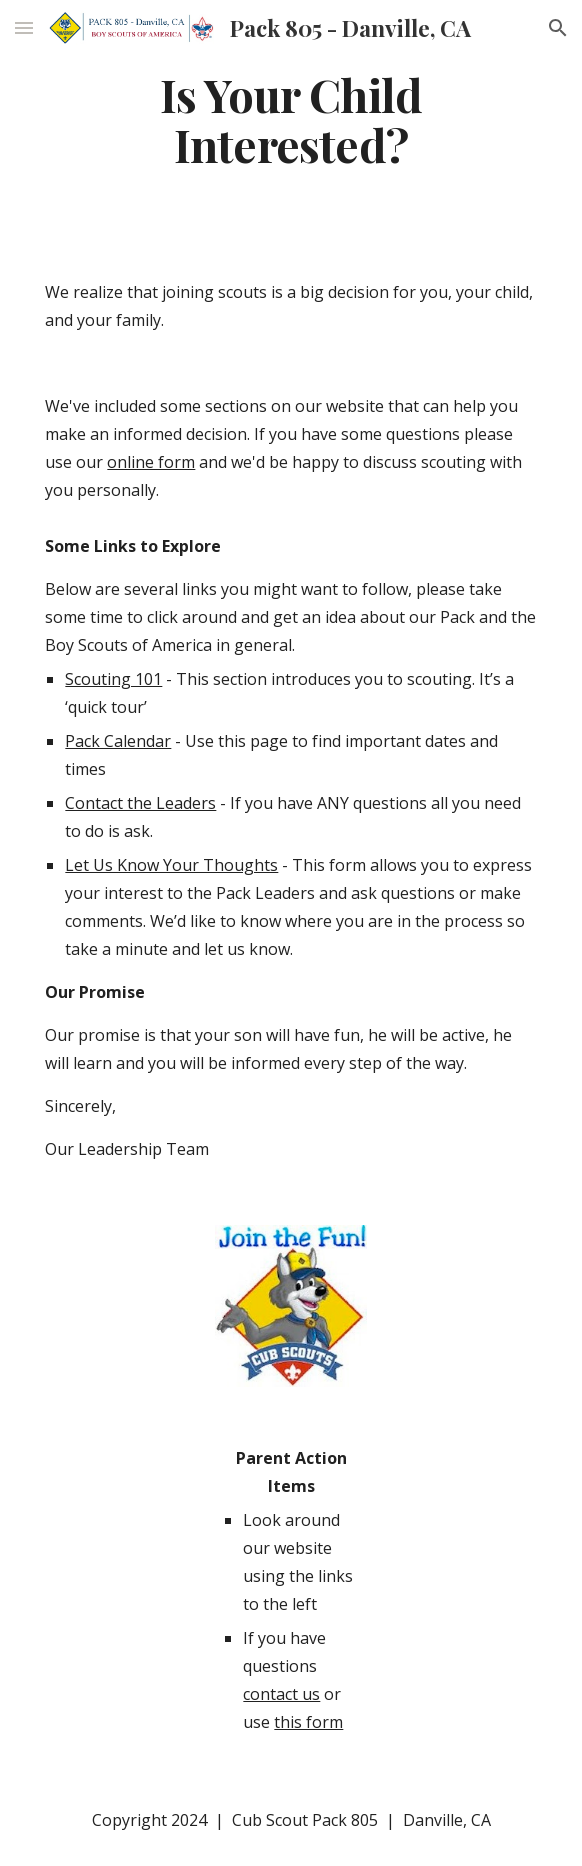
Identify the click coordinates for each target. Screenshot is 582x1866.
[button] (24, 27)
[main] (290, 119)
